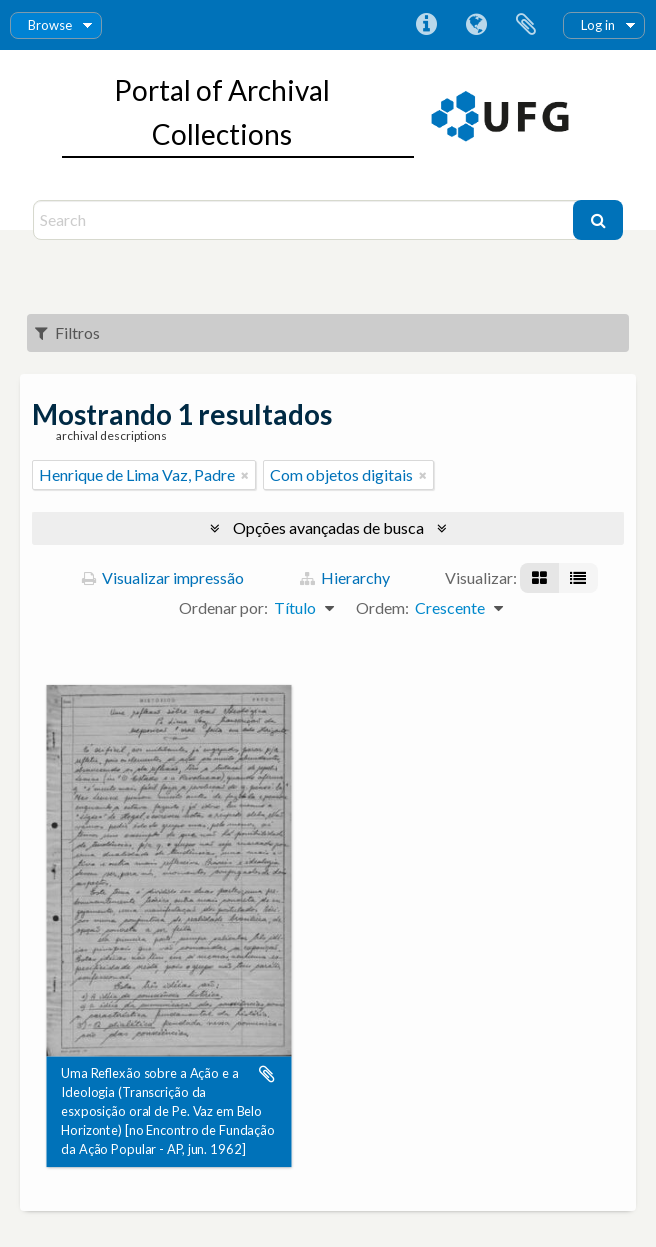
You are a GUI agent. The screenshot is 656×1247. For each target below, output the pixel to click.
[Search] (305, 220)
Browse (50, 25)
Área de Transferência (526, 25)
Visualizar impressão (163, 577)
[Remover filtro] (245, 475)
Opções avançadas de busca (328, 527)
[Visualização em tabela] (578, 578)
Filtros (67, 332)
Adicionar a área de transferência (267, 1074)
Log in (598, 25)
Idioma (476, 25)
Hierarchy (345, 577)
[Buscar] (598, 220)
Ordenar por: (223, 607)
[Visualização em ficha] (539, 578)
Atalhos (426, 25)
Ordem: (382, 607)
